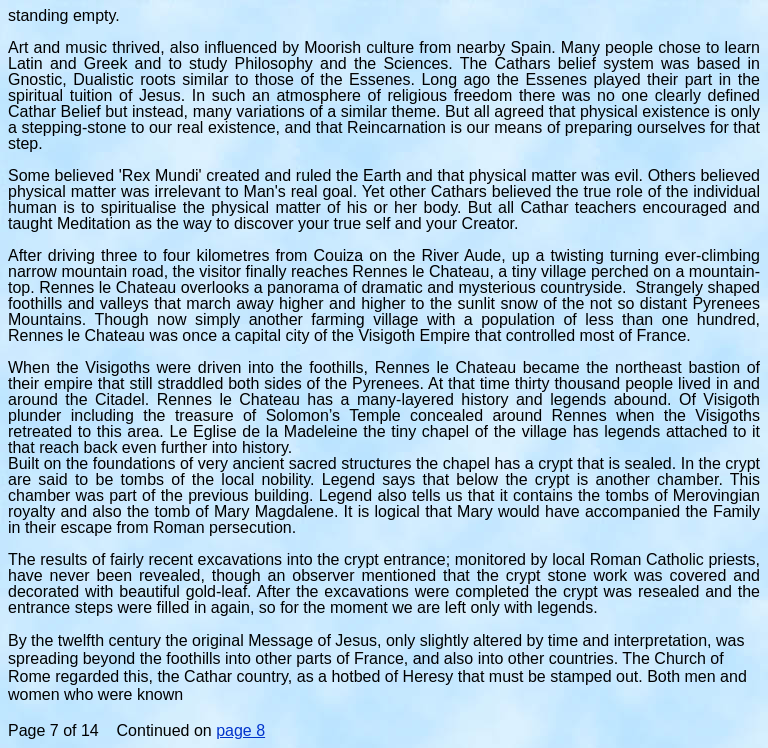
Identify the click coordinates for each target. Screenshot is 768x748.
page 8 (240, 730)
